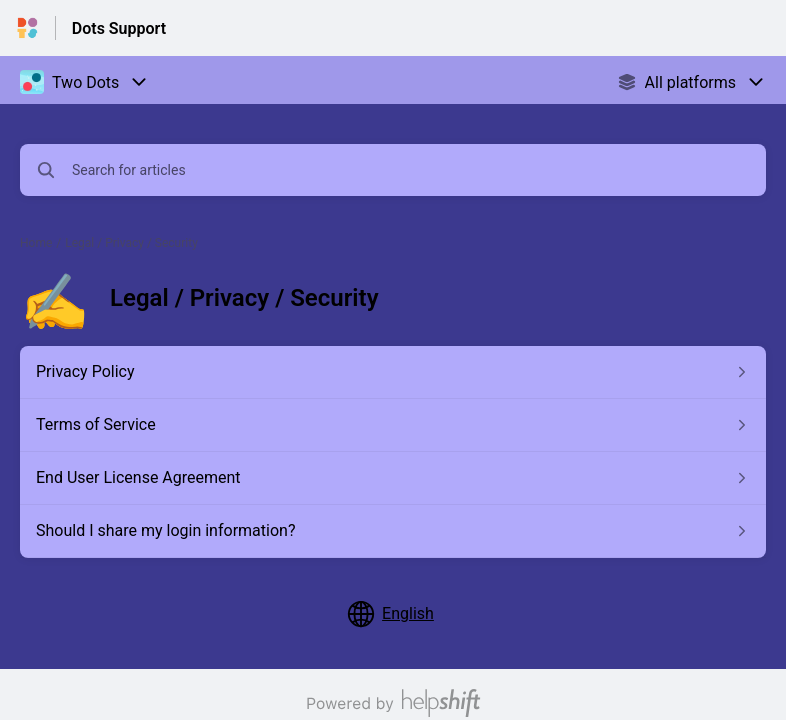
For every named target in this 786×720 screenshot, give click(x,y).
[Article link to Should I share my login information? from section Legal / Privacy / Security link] (393, 531)
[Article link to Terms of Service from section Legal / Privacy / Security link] (393, 425)
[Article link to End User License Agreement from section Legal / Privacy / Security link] (393, 478)
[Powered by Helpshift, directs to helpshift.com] (393, 703)
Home (36, 243)
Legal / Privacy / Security (131, 243)
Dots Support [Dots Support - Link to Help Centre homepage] (119, 28)
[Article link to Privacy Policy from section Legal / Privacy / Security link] (393, 372)
